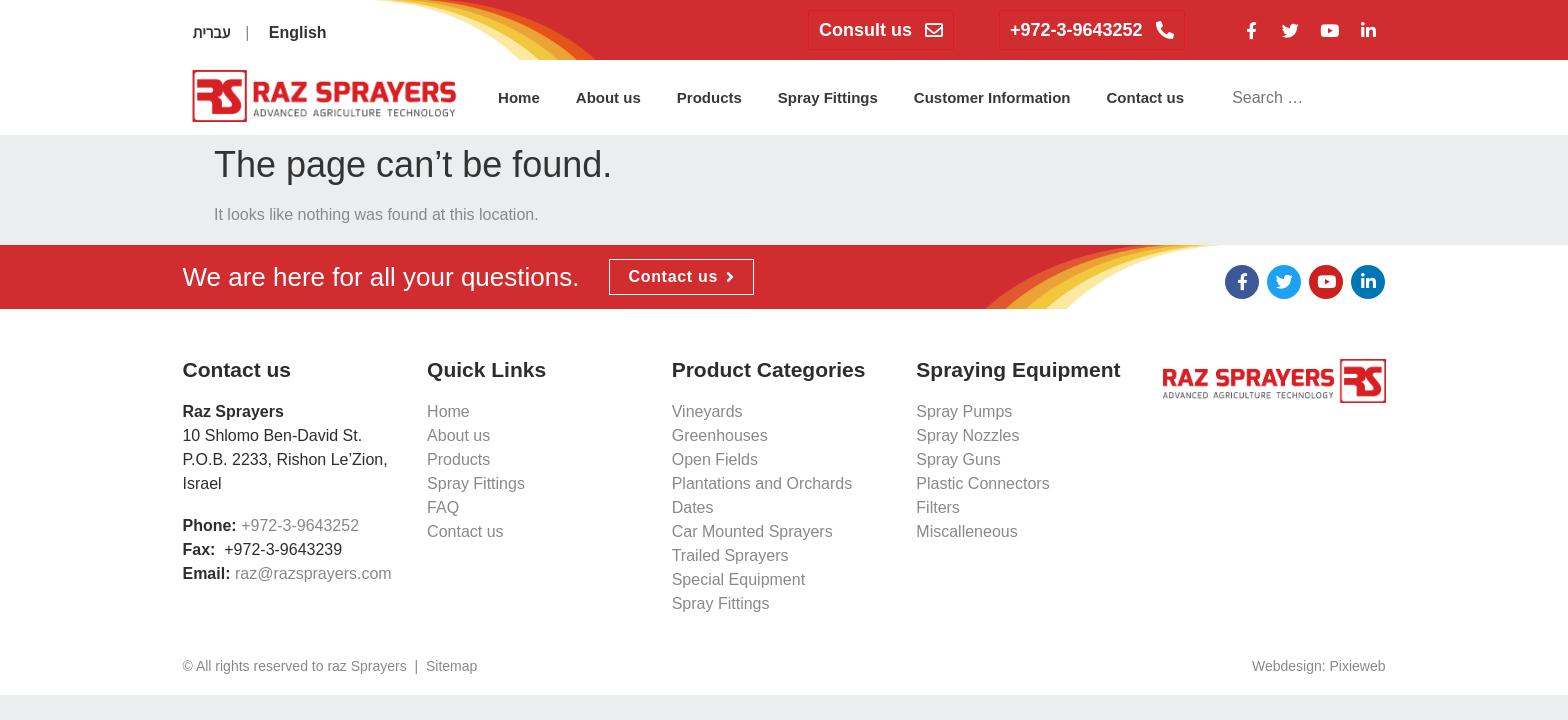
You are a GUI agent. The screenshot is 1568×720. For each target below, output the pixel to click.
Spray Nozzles (967, 435)
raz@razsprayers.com (313, 573)
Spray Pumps (964, 411)
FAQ (443, 507)
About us (608, 97)
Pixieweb (1358, 666)
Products (709, 97)
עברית (211, 32)
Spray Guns (958, 459)
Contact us (1146, 97)
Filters (938, 507)
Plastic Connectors (982, 483)
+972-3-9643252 (300, 525)
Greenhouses (720, 435)
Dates (693, 507)
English (298, 32)
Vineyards (707, 411)
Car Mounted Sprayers (752, 531)
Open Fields (715, 459)
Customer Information (992, 97)
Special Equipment (738, 579)
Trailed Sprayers (730, 555)
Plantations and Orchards (762, 483)
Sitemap (451, 666)
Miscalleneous (966, 531)
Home (519, 97)
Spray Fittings (828, 97)
